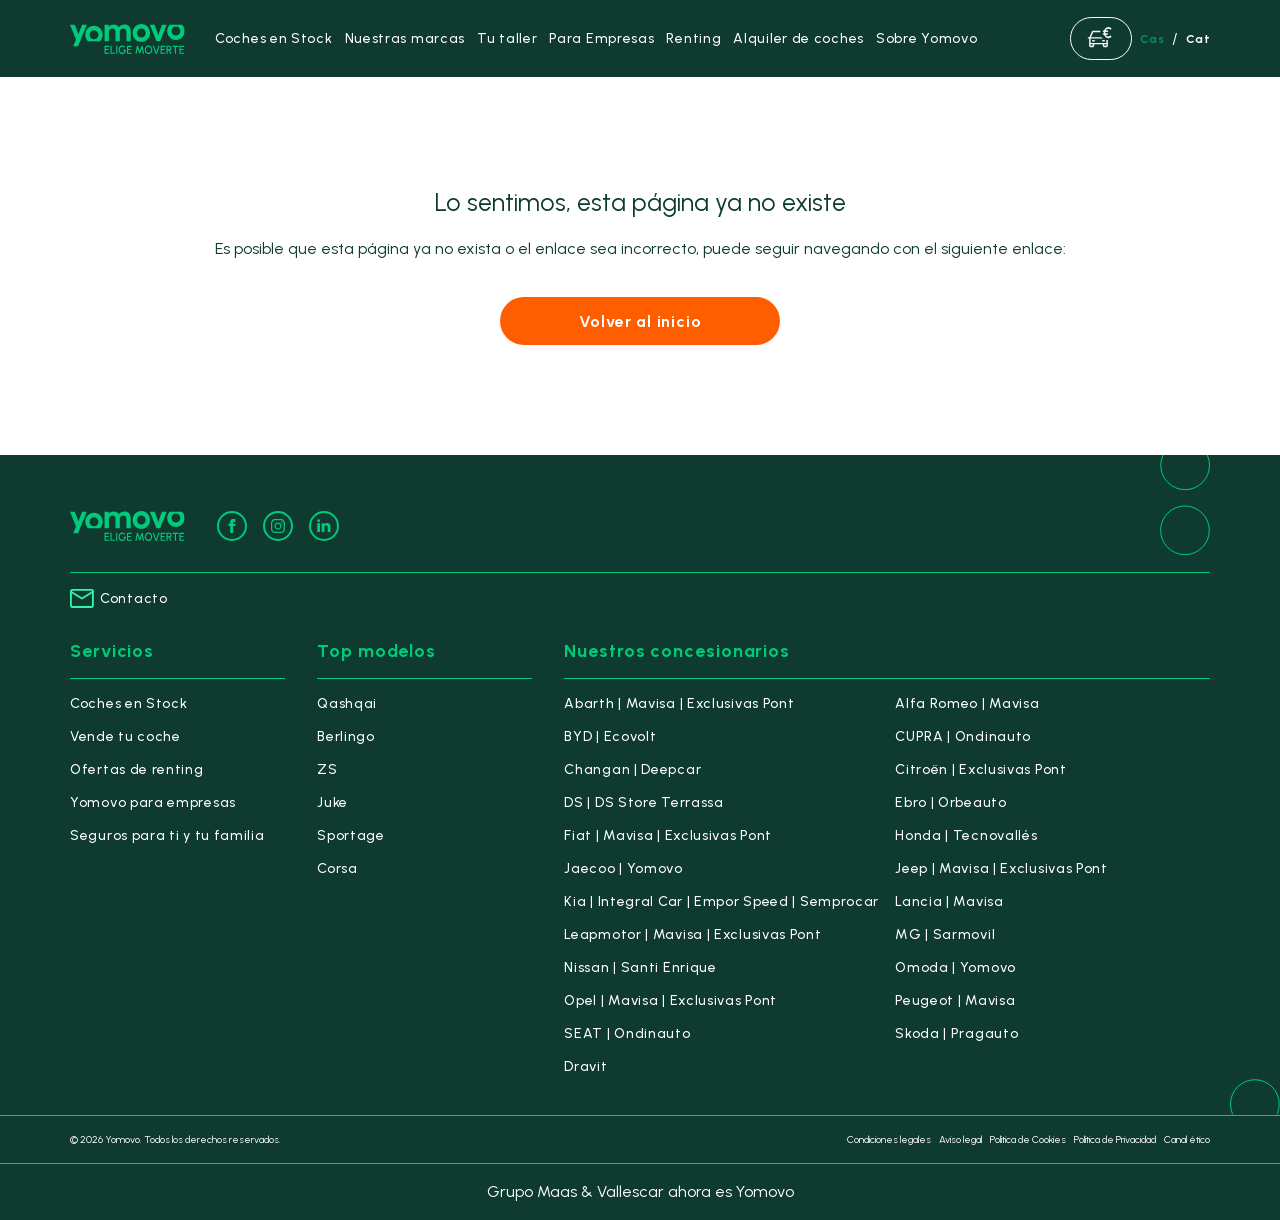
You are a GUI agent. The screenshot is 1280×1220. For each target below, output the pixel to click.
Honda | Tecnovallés (966, 835)
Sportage (351, 835)
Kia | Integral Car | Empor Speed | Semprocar (721, 901)
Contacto (119, 598)
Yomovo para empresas (153, 802)
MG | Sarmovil (945, 934)
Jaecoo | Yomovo (623, 868)
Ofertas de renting (137, 769)
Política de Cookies (1028, 1139)
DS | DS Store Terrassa (643, 802)
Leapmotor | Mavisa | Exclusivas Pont (692, 934)
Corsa (337, 868)
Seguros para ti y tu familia (167, 835)
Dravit (585, 1066)
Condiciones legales (889, 1139)
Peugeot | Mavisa (955, 1000)
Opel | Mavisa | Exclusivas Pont (670, 1000)
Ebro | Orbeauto (951, 802)
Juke (332, 802)
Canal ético (1187, 1139)
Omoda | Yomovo (955, 967)
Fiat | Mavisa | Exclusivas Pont (668, 835)
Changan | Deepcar (632, 769)
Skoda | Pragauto (956, 1033)
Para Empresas (601, 38)
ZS (327, 769)
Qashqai (347, 703)
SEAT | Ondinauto (627, 1033)
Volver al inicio (640, 321)
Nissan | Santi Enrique (640, 967)
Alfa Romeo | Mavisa (967, 703)
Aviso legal (960, 1139)
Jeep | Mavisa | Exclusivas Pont (1001, 868)
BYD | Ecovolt (610, 736)
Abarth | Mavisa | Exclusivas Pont (679, 703)
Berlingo (346, 736)
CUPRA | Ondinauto (963, 736)
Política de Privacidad (1115, 1139)
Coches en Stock (129, 703)
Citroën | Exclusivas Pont (981, 769)
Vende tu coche (125, 736)
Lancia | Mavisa (949, 901)
